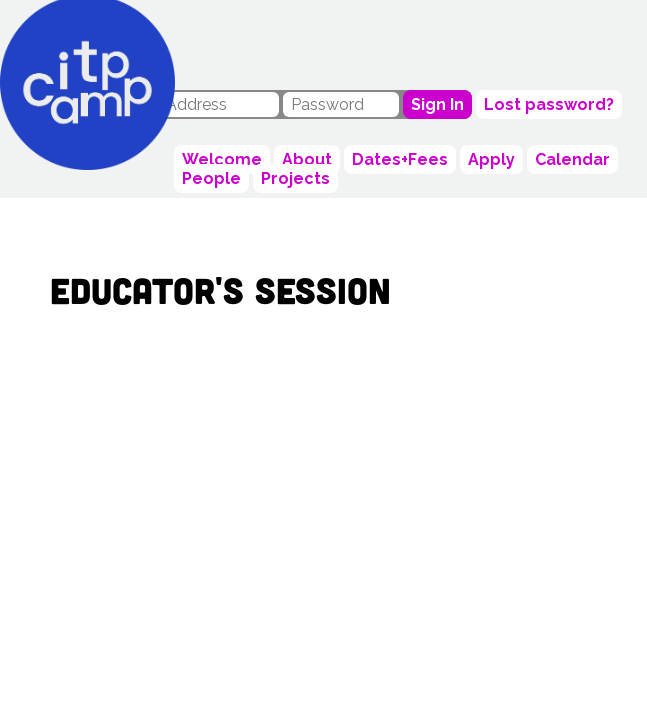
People (211, 178)
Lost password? (549, 104)
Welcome (222, 159)
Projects (295, 178)
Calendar (572, 159)
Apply (491, 159)
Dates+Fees (400, 159)
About (307, 159)
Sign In (437, 104)
